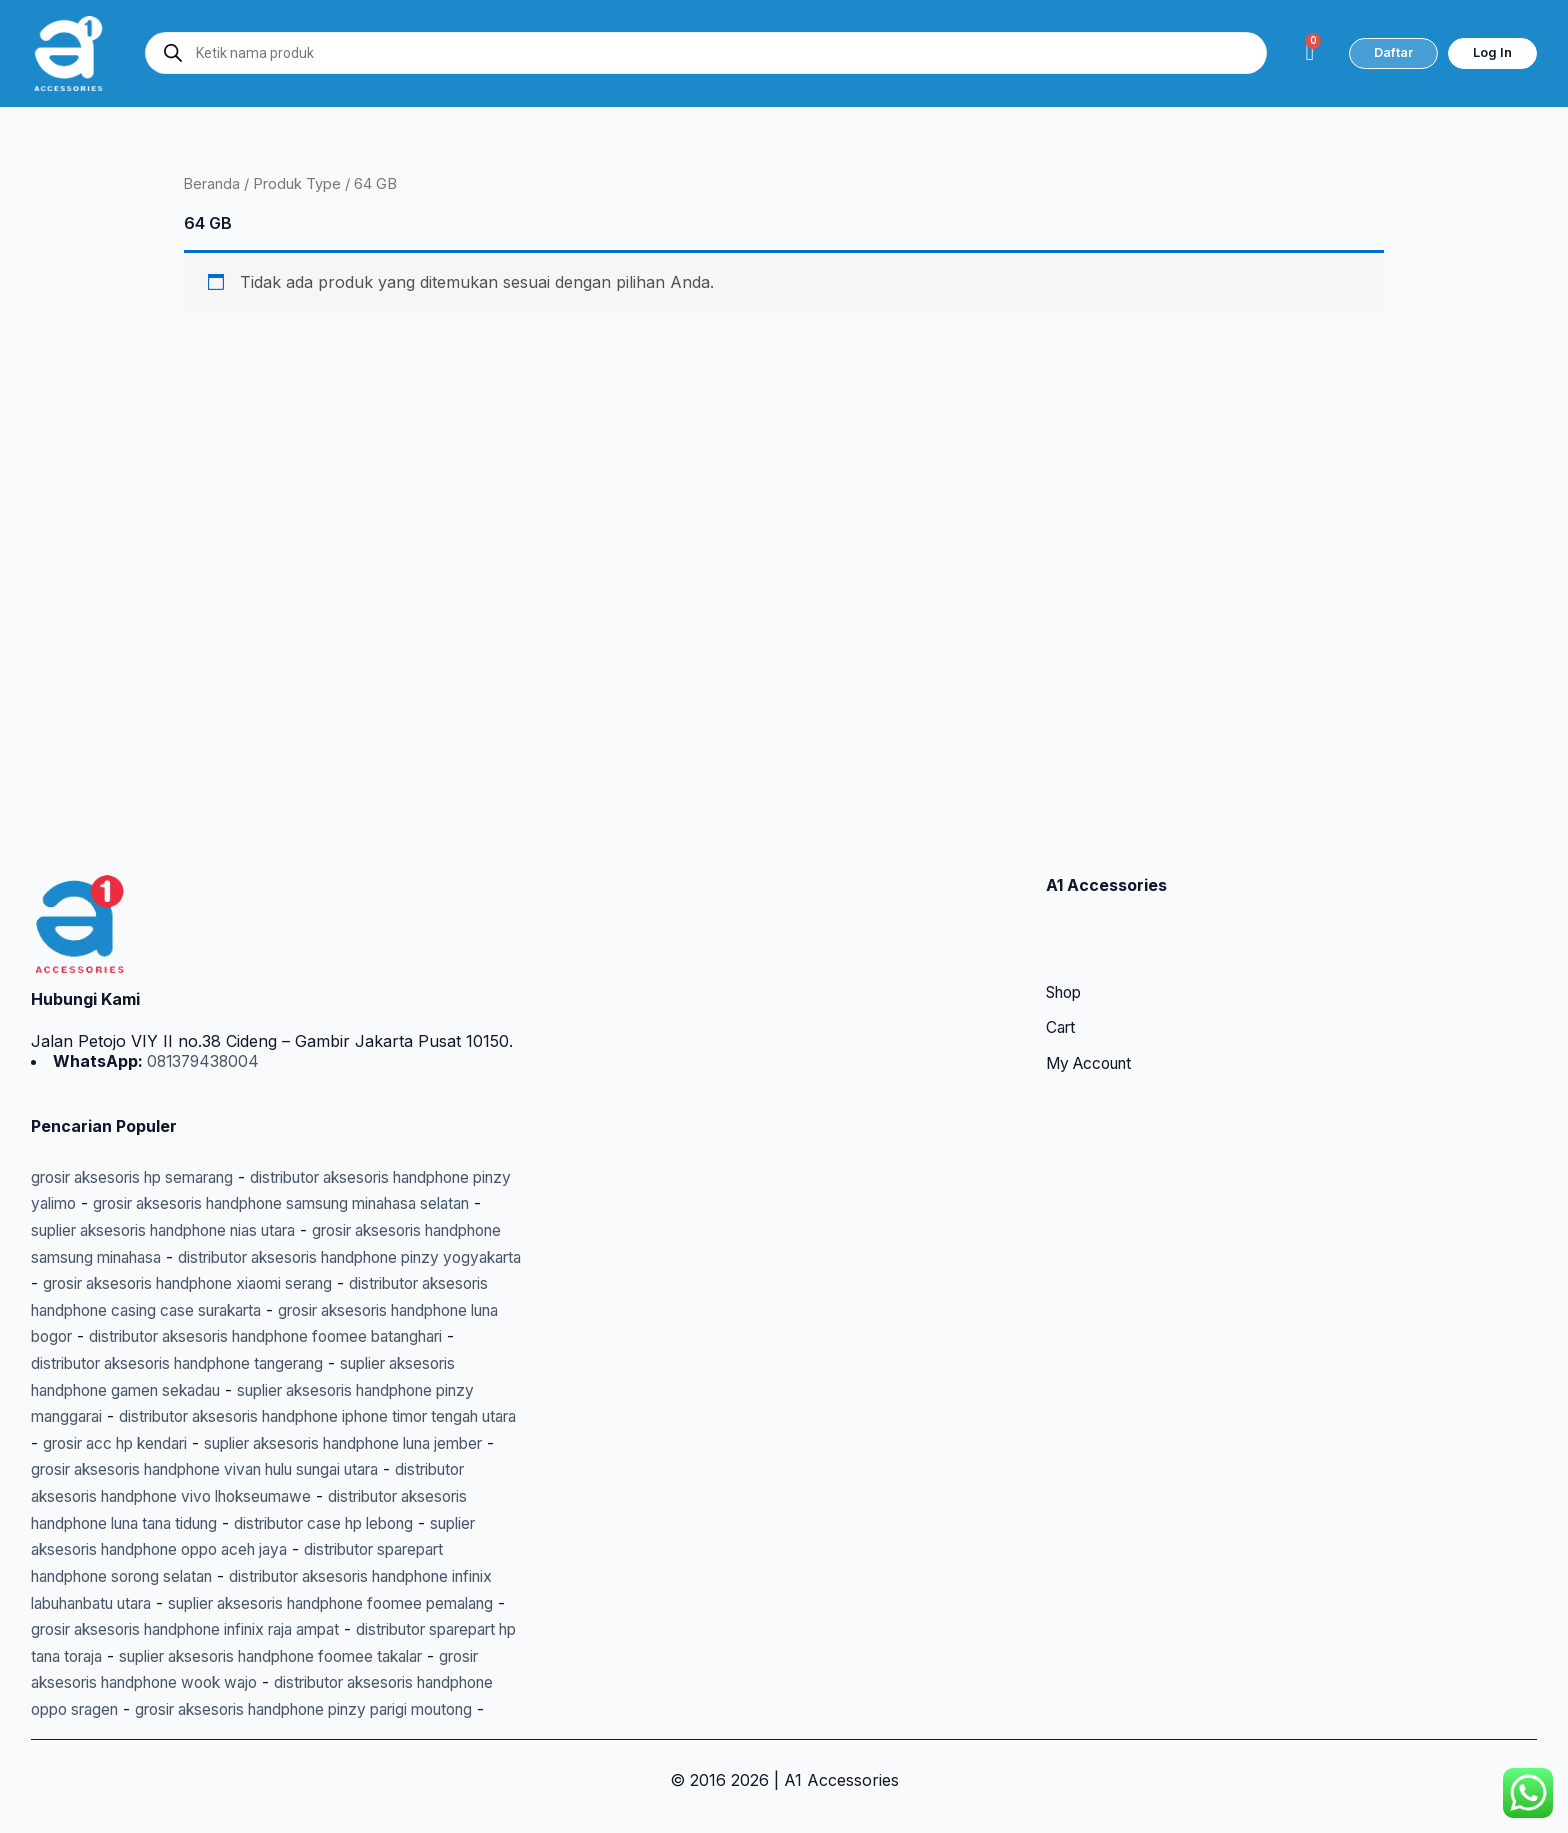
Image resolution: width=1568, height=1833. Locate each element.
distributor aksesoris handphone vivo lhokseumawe (226, 1445)
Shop (1066, 919)
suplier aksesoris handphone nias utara (251, 1155)
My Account (1093, 991)
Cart (1062, 955)
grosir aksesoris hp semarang (143, 1102)
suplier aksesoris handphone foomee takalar (260, 1630)
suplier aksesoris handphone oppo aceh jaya (270, 1498)
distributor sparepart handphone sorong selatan (214, 1524)
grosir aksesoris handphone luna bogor (271, 1261)
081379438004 (204, 987)
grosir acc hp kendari (112, 1392)
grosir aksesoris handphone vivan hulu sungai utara (297, 1419)
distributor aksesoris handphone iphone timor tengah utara (255, 1366)
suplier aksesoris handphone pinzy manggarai (285, 1340)
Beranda (212, 184)
